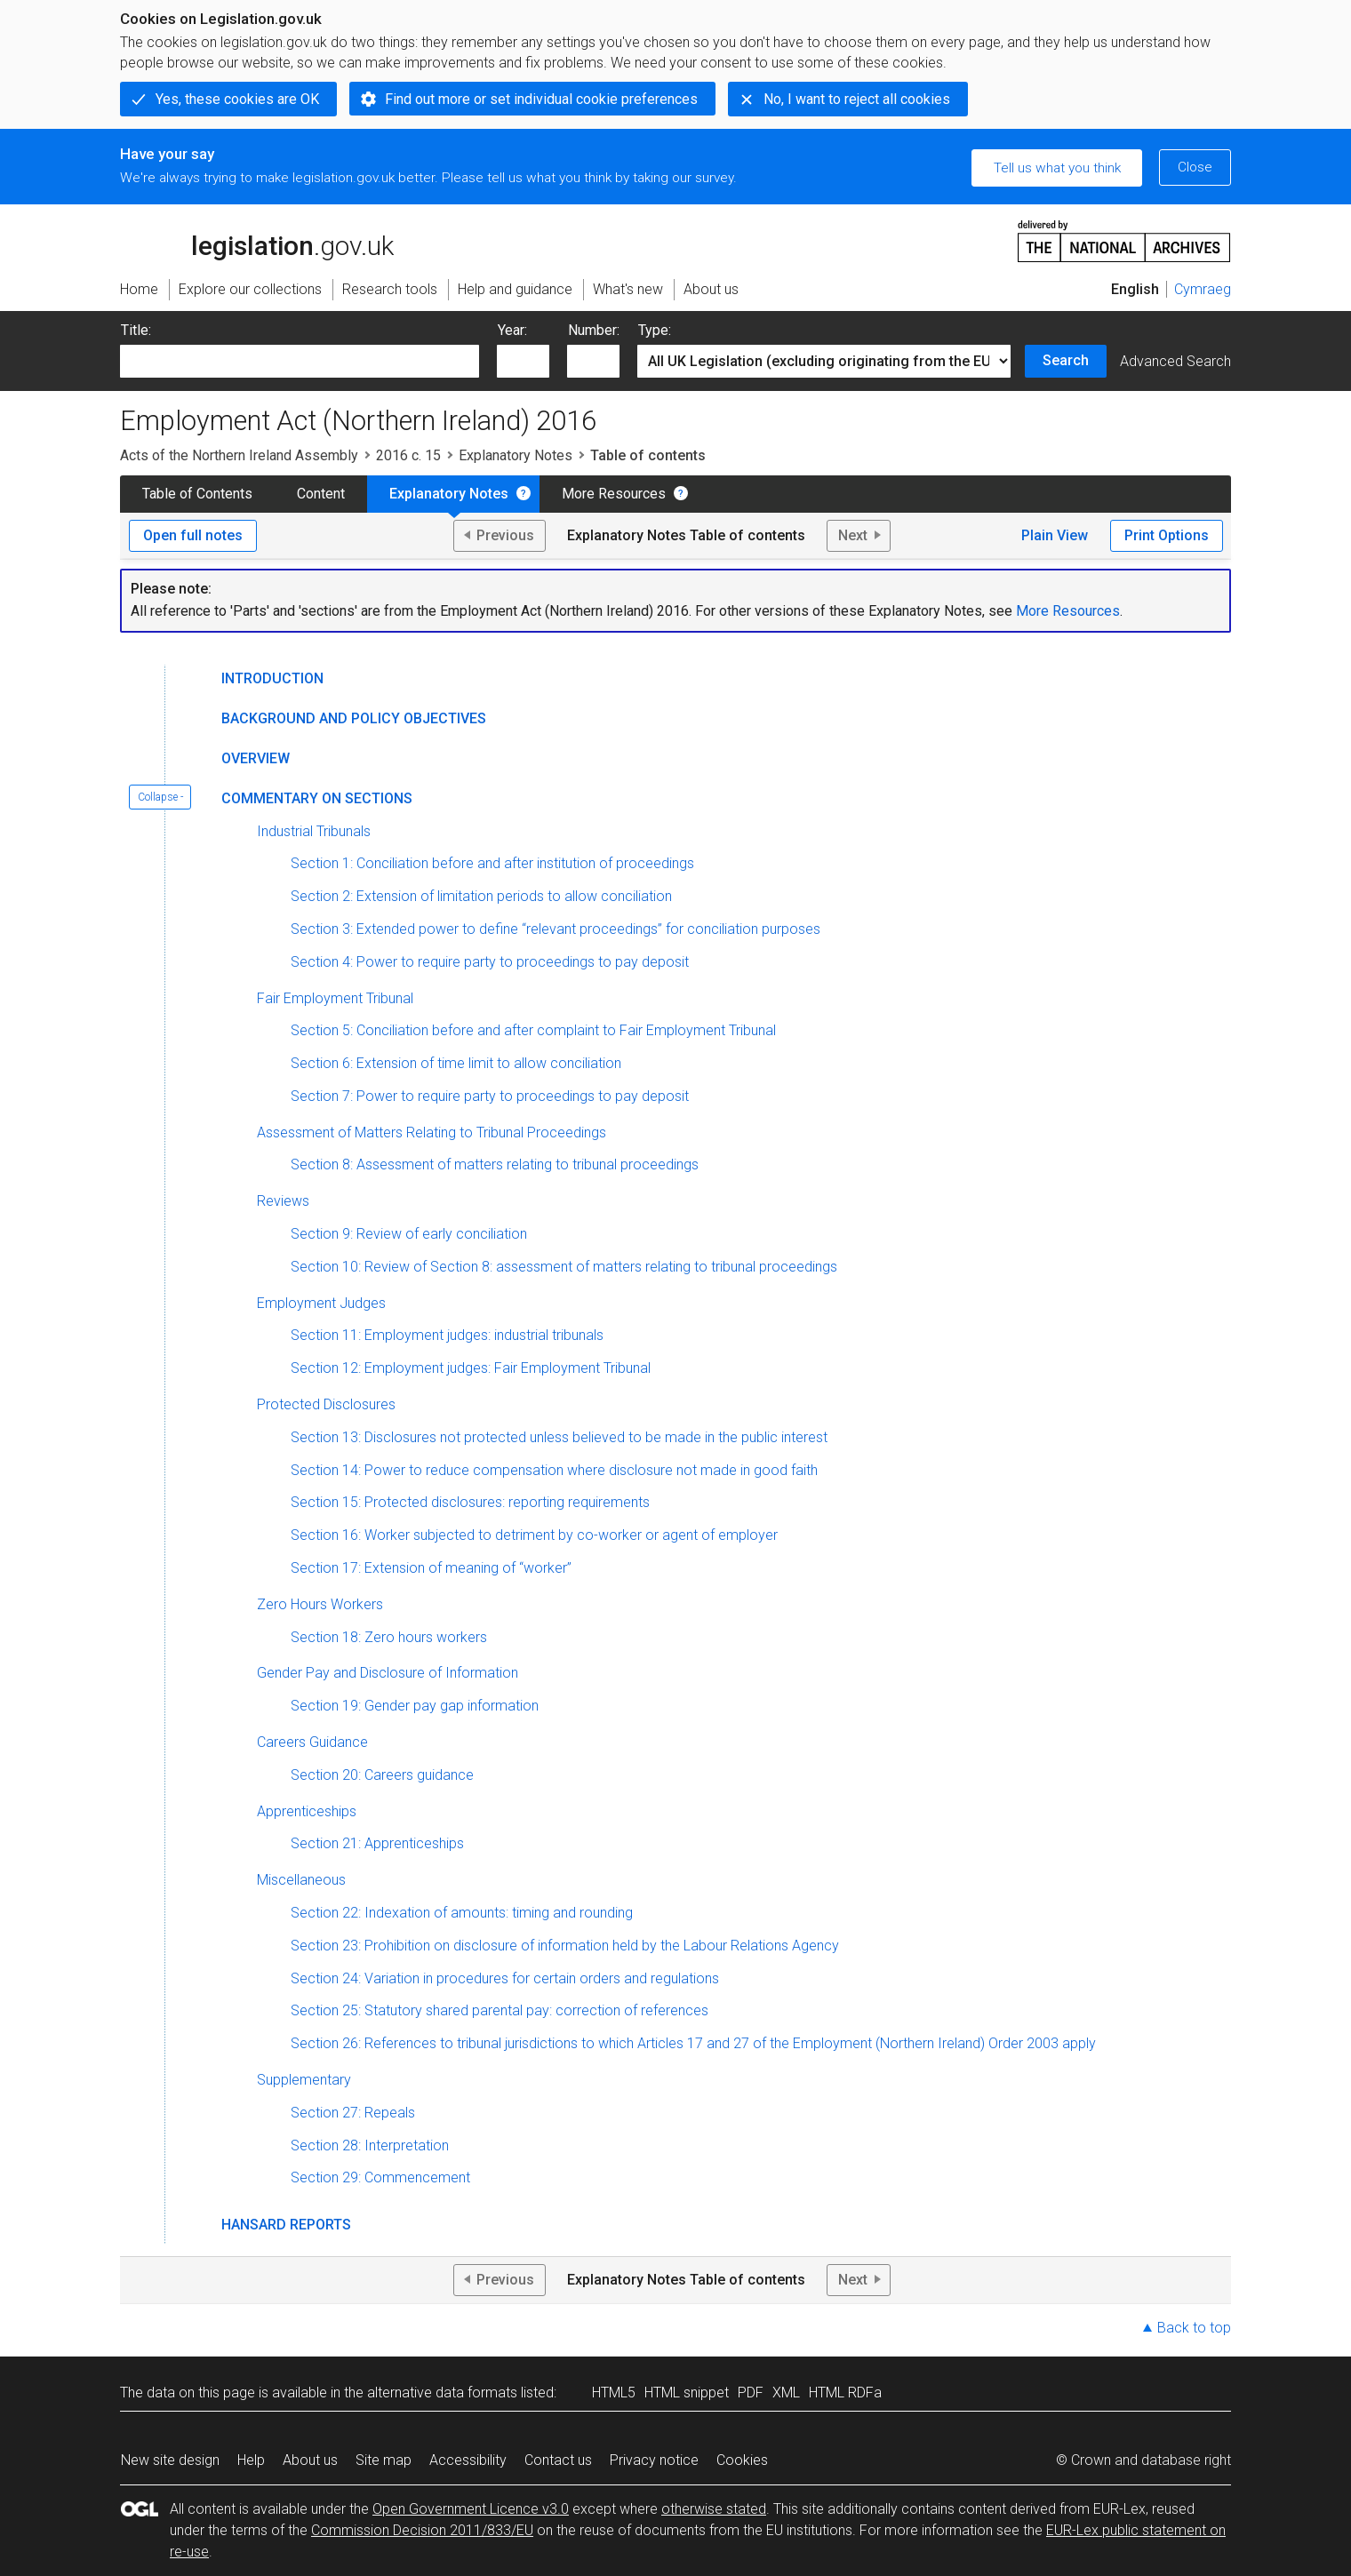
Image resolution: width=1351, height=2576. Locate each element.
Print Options (1166, 535)
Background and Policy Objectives (353, 718)
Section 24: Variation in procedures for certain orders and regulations (505, 1978)
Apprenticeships (306, 1811)
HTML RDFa (845, 2392)
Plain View (1054, 535)
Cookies (742, 2460)
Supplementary (304, 2079)
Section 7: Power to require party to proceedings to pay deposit (490, 1096)
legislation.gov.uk (257, 239)
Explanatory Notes (515, 455)
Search (1066, 360)
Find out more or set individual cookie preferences (541, 99)
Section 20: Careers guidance (382, 1775)
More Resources (614, 493)
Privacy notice (654, 2460)
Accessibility (468, 2460)
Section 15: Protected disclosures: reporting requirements (470, 1502)
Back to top (1194, 2327)
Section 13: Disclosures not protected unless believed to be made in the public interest (559, 1437)
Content (321, 493)
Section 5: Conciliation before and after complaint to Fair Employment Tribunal (533, 1030)
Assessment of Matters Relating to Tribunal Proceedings (431, 1132)
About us (310, 2460)
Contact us (558, 2460)
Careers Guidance (312, 1742)
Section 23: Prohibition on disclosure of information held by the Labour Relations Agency (565, 1945)
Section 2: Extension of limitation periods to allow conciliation (481, 896)
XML (786, 2392)
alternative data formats (442, 2392)
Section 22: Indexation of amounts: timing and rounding (462, 1912)
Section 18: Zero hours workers (389, 1637)
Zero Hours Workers (320, 1604)
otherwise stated (713, 2508)
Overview (255, 758)
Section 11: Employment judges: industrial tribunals (447, 1335)
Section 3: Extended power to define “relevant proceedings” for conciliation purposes (555, 929)
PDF (750, 2392)
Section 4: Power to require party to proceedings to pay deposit (490, 961)
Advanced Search (1175, 361)
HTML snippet (686, 2392)
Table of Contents (197, 493)
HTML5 (614, 2392)
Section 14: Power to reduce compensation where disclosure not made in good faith (554, 1470)
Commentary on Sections (316, 798)
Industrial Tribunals (314, 831)
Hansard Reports (286, 2224)
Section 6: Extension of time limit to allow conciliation (456, 1063)
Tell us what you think (1057, 168)
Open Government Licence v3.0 (470, 2508)
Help (251, 2460)
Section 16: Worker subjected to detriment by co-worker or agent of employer (534, 1535)
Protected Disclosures (326, 1404)
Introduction (272, 678)
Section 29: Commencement (380, 2177)
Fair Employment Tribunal (335, 998)
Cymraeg (1202, 289)
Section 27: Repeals (353, 2112)
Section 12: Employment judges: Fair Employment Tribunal (471, 1368)
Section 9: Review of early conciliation (409, 1233)
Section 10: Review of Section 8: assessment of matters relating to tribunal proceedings (564, 1266)
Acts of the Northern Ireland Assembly (239, 455)
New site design (170, 2460)
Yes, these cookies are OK (237, 99)
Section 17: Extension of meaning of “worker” (431, 1567)
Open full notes (193, 535)
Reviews (283, 1200)
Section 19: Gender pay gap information (415, 1705)
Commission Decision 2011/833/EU (422, 2530)
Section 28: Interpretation (370, 2145)
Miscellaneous (301, 1879)
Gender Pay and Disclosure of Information (387, 1672)
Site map (384, 2460)
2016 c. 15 (408, 455)
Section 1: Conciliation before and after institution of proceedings (492, 863)
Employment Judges (321, 1303)
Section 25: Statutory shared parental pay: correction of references (499, 2010)
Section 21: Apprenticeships (377, 1843)
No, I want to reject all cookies (856, 99)
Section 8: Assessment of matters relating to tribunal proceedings (495, 1164)
